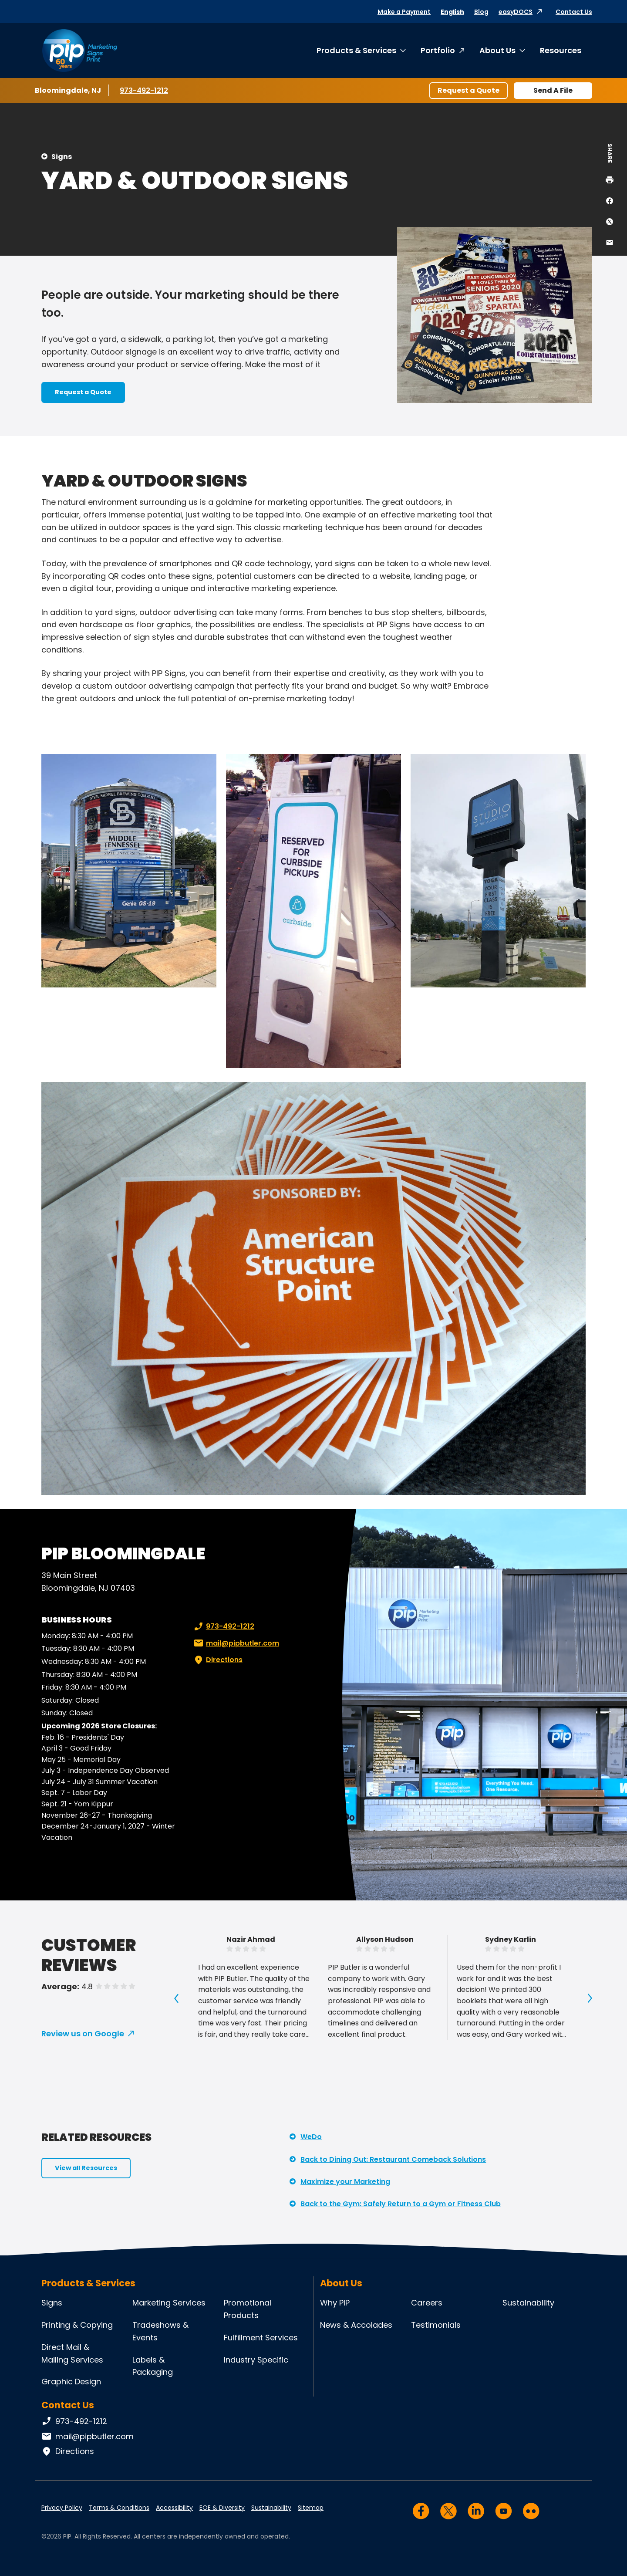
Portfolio (438, 50)
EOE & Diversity (222, 2507)
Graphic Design (71, 2381)
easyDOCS (516, 11)
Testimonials (436, 2324)
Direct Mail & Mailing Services (72, 2353)
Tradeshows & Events (160, 2331)
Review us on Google (82, 2033)
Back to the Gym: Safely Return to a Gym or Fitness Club (400, 2204)
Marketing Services (169, 2302)
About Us (497, 50)
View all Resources (86, 2168)
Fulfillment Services (261, 2337)
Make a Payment (404, 11)
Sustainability (528, 2302)
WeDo (311, 2137)
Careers (426, 2302)
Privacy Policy (61, 2507)
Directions (217, 1660)
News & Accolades (356, 2324)
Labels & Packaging (152, 2366)
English (452, 11)
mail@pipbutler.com (235, 1643)
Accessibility (174, 2507)
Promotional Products (247, 2309)
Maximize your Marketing (345, 2182)
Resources (560, 50)
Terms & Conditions (119, 2507)
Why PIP (335, 2302)
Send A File (553, 90)
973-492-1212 (145, 90)
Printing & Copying (77, 2324)
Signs (61, 157)
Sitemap (311, 2507)
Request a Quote (468, 90)
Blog (481, 11)
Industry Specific (256, 2359)
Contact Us (574, 11)
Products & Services (356, 50)
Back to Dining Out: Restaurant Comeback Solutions (393, 2159)
